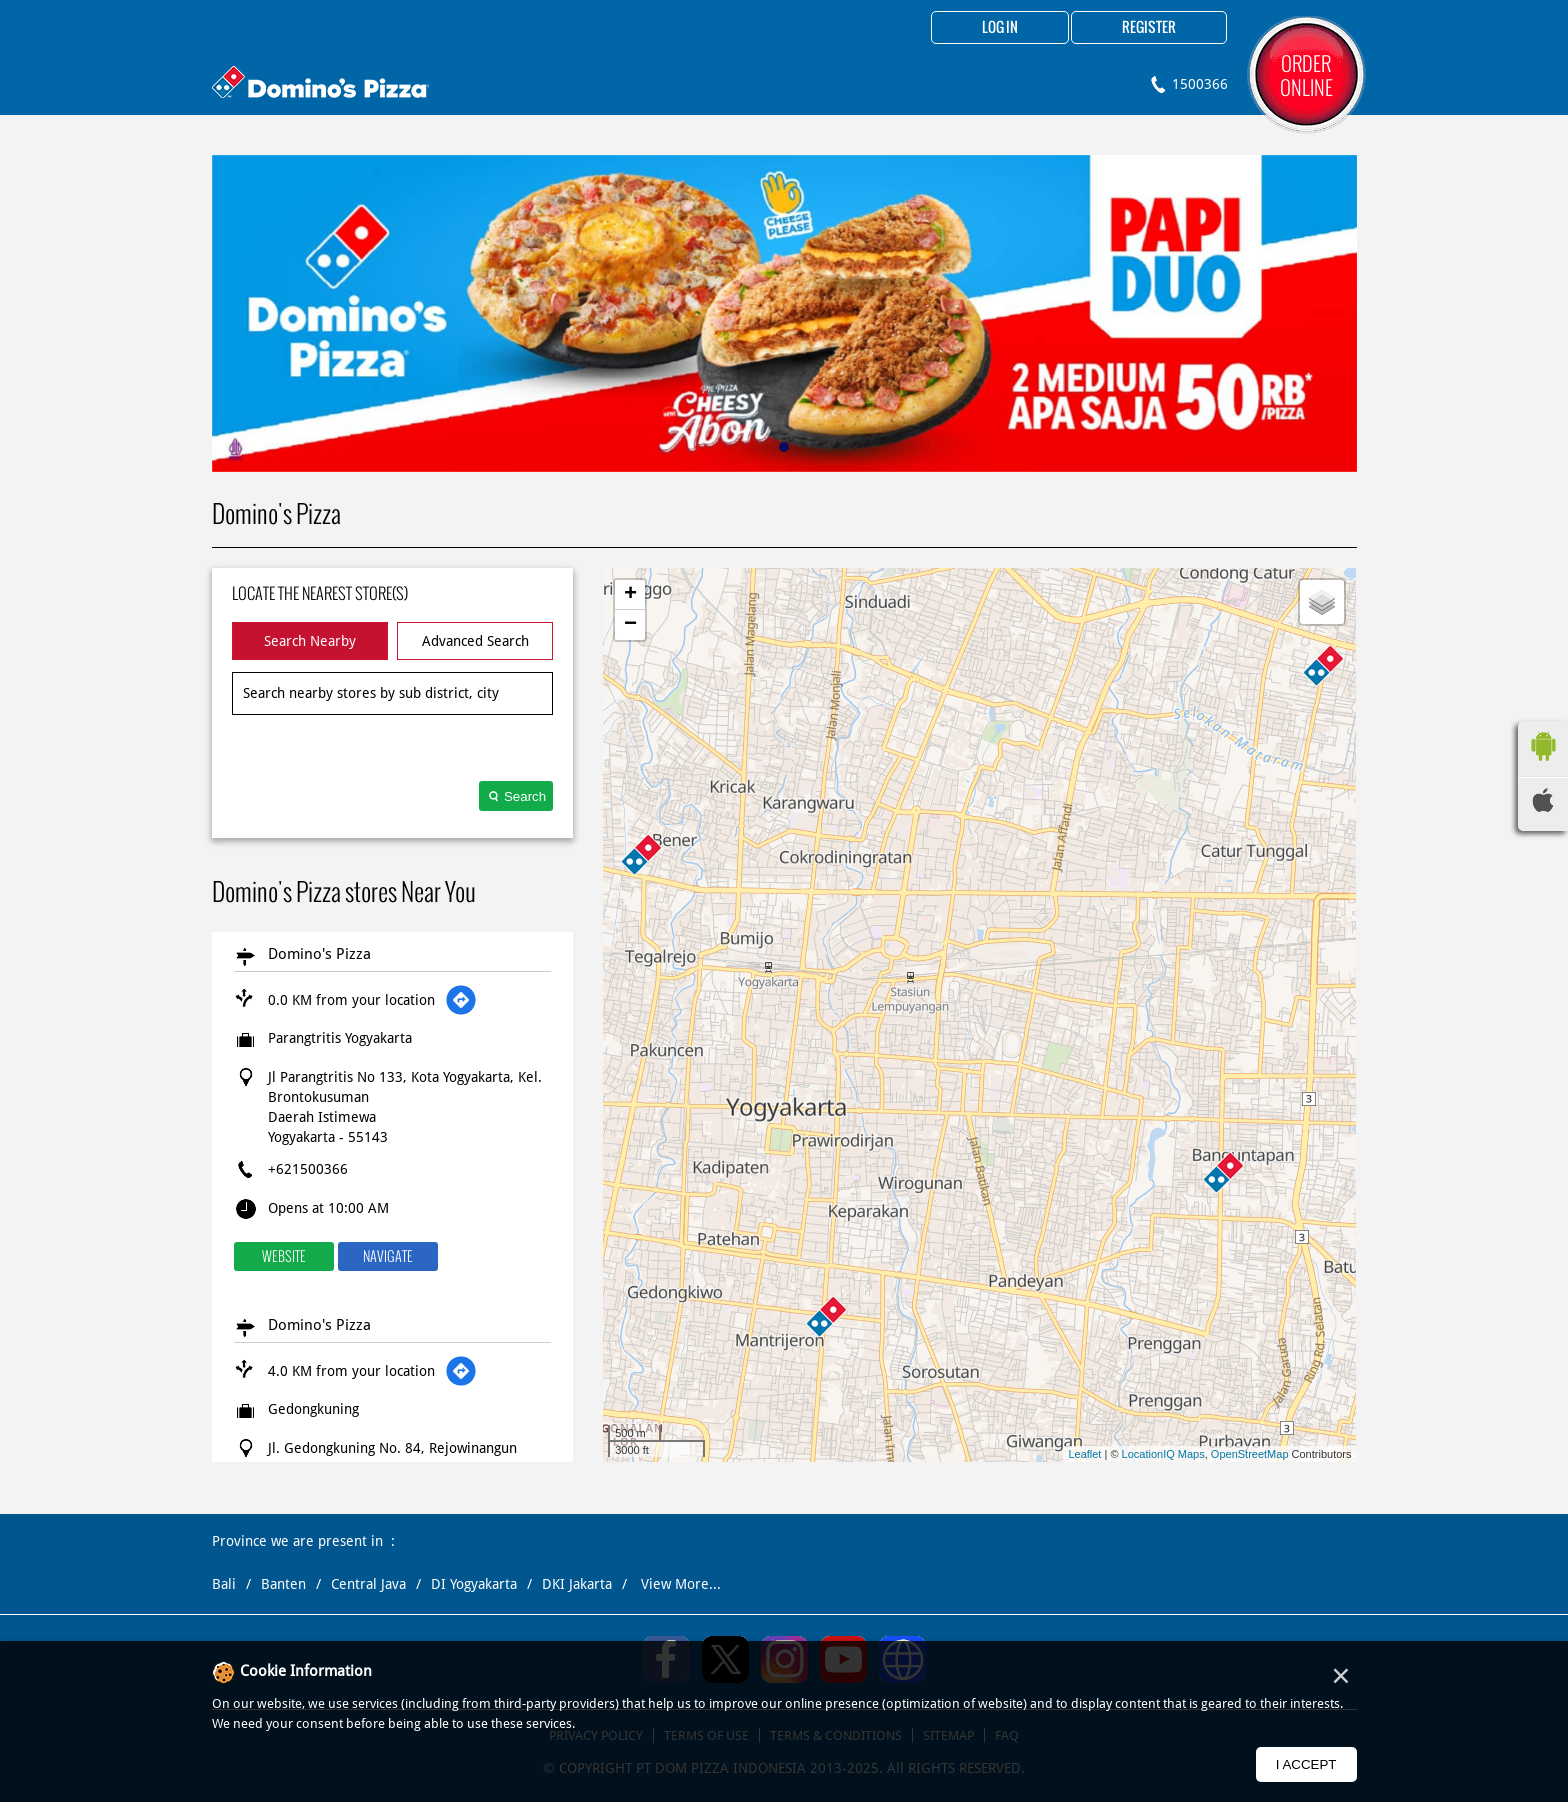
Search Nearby (310, 641)
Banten (283, 1584)
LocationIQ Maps (1163, 1454)
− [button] (630, 625)
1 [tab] (784, 447)
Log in (1000, 28)
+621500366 (308, 1169)
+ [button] (630, 595)
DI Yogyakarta (474, 1584)
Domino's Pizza (319, 954)
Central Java (368, 1584)
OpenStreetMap (1250, 1454)
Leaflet (1084, 1454)
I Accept (1306, 1764)
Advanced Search (475, 641)
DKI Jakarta (577, 1584)
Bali (224, 1584)
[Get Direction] (461, 1000)
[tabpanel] (784, 313)
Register (1149, 28)
